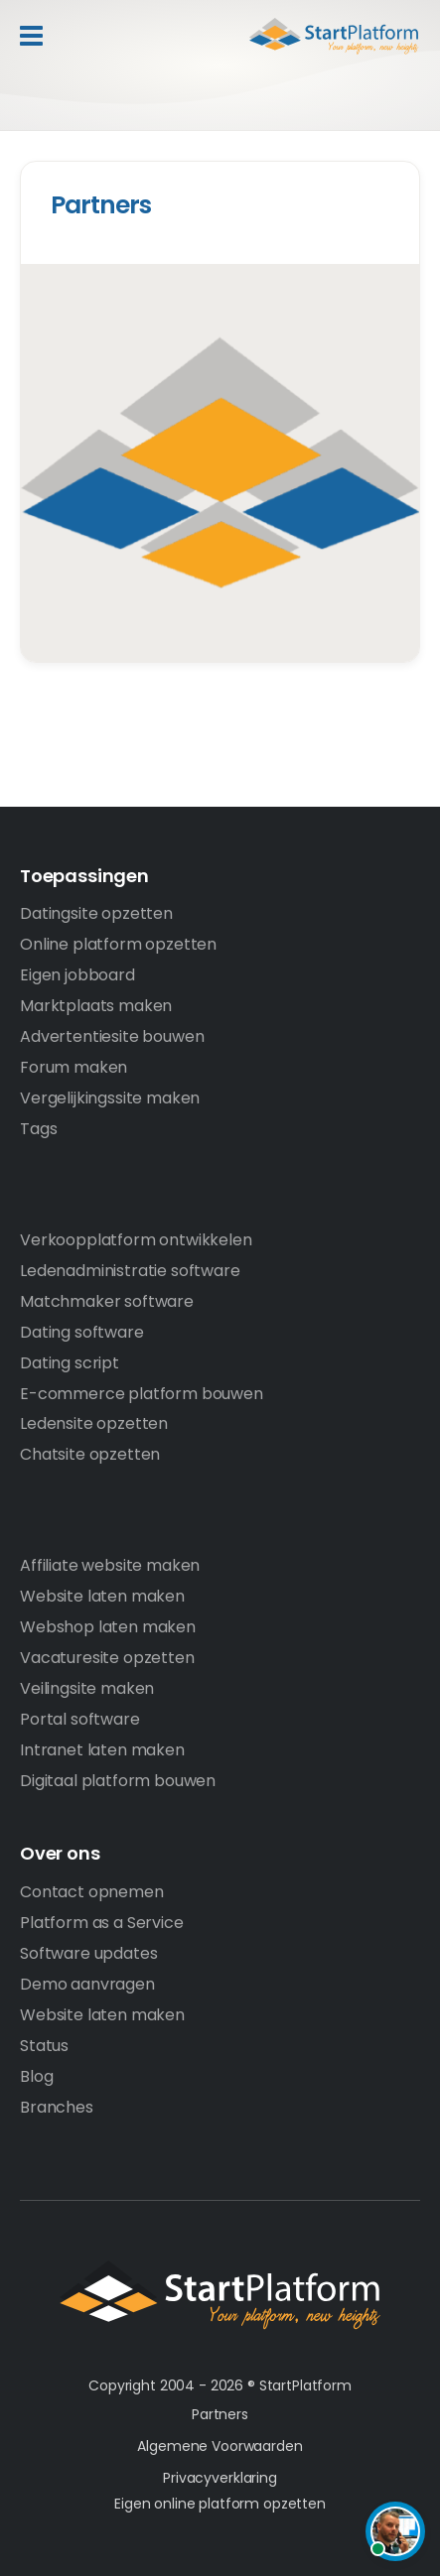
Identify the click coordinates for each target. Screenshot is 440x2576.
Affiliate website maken (110, 1565)
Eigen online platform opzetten (220, 2503)
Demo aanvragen (87, 1984)
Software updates (88, 1953)
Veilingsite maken (87, 1688)
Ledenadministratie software (130, 1270)
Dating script (69, 1363)
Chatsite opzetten (90, 1454)
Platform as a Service (102, 1922)
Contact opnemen (92, 1891)
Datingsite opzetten (96, 913)
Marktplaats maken (96, 1005)
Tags (38, 1128)
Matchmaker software (107, 1301)
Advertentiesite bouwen (112, 1036)
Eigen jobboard (77, 975)
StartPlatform (220, 2295)
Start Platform (306, 35)
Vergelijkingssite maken (110, 1098)
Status (44, 2045)
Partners (101, 205)
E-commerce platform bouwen (141, 1393)
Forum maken (73, 1067)
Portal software (80, 1719)
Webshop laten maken (108, 1626)
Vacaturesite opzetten (107, 1657)
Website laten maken (102, 1596)
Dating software (82, 1332)
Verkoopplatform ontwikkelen (136, 1239)
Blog (36, 2076)
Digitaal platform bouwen (118, 1780)
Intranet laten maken (102, 1750)
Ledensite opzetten (94, 1423)
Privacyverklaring (220, 2478)
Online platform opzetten (118, 944)
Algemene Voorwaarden (219, 2446)
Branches (56, 2107)
